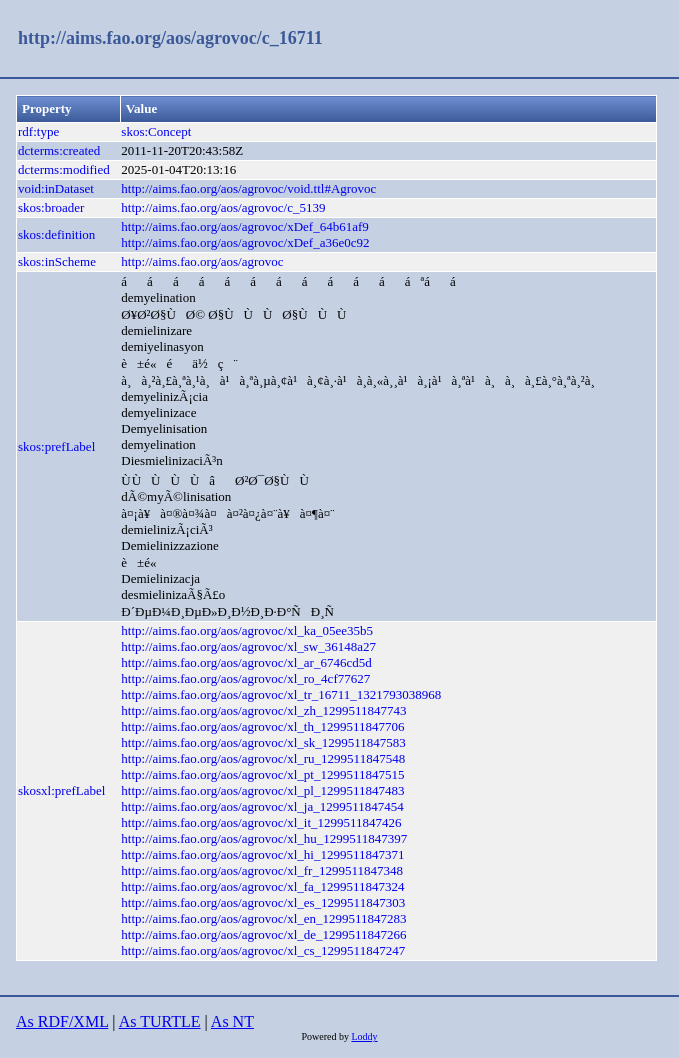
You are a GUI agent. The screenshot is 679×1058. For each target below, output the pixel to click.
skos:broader (51, 207)
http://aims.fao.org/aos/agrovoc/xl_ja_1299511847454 (262, 806)
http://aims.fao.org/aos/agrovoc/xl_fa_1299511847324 (262, 886)
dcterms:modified (64, 169)
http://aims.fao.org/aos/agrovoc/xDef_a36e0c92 (245, 242)
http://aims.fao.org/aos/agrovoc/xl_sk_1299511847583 (263, 742)
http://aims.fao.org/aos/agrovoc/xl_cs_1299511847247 (263, 950)
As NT (232, 1021)
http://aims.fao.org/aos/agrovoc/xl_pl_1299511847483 (262, 790)
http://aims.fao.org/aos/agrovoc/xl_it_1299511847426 (261, 822)
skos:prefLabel (56, 446)
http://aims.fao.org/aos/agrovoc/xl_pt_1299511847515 (262, 774)
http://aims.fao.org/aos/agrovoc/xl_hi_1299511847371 (262, 854)
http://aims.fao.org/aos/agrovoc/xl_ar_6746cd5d (246, 662)
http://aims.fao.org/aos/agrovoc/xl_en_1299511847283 (263, 918)
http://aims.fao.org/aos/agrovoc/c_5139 (223, 207)
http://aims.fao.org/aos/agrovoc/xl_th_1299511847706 (262, 726)
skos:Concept (156, 131)
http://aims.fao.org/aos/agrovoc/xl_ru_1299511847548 (263, 758)
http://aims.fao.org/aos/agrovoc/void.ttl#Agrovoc (248, 188)
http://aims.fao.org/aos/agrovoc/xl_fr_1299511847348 (262, 870)
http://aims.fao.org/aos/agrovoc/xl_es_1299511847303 (263, 902)
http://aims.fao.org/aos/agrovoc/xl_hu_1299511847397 (264, 838)
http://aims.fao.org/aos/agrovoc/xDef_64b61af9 (244, 226)
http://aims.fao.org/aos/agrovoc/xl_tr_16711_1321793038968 (281, 694)
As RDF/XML (62, 1021)
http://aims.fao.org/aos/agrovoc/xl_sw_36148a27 (248, 646)
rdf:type (38, 131)
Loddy (364, 1036)
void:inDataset (56, 188)
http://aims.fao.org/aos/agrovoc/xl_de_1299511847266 (263, 934)
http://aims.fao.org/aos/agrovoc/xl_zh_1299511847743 (263, 710)
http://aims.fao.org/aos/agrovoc (202, 261)
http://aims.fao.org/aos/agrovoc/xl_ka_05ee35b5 (247, 630)
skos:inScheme (57, 261)
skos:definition (56, 234)
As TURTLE (160, 1021)
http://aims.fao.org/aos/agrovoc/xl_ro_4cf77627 (245, 678)
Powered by (326, 1036)
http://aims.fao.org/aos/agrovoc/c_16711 (170, 38)
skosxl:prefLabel (61, 790)
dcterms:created (59, 150)
